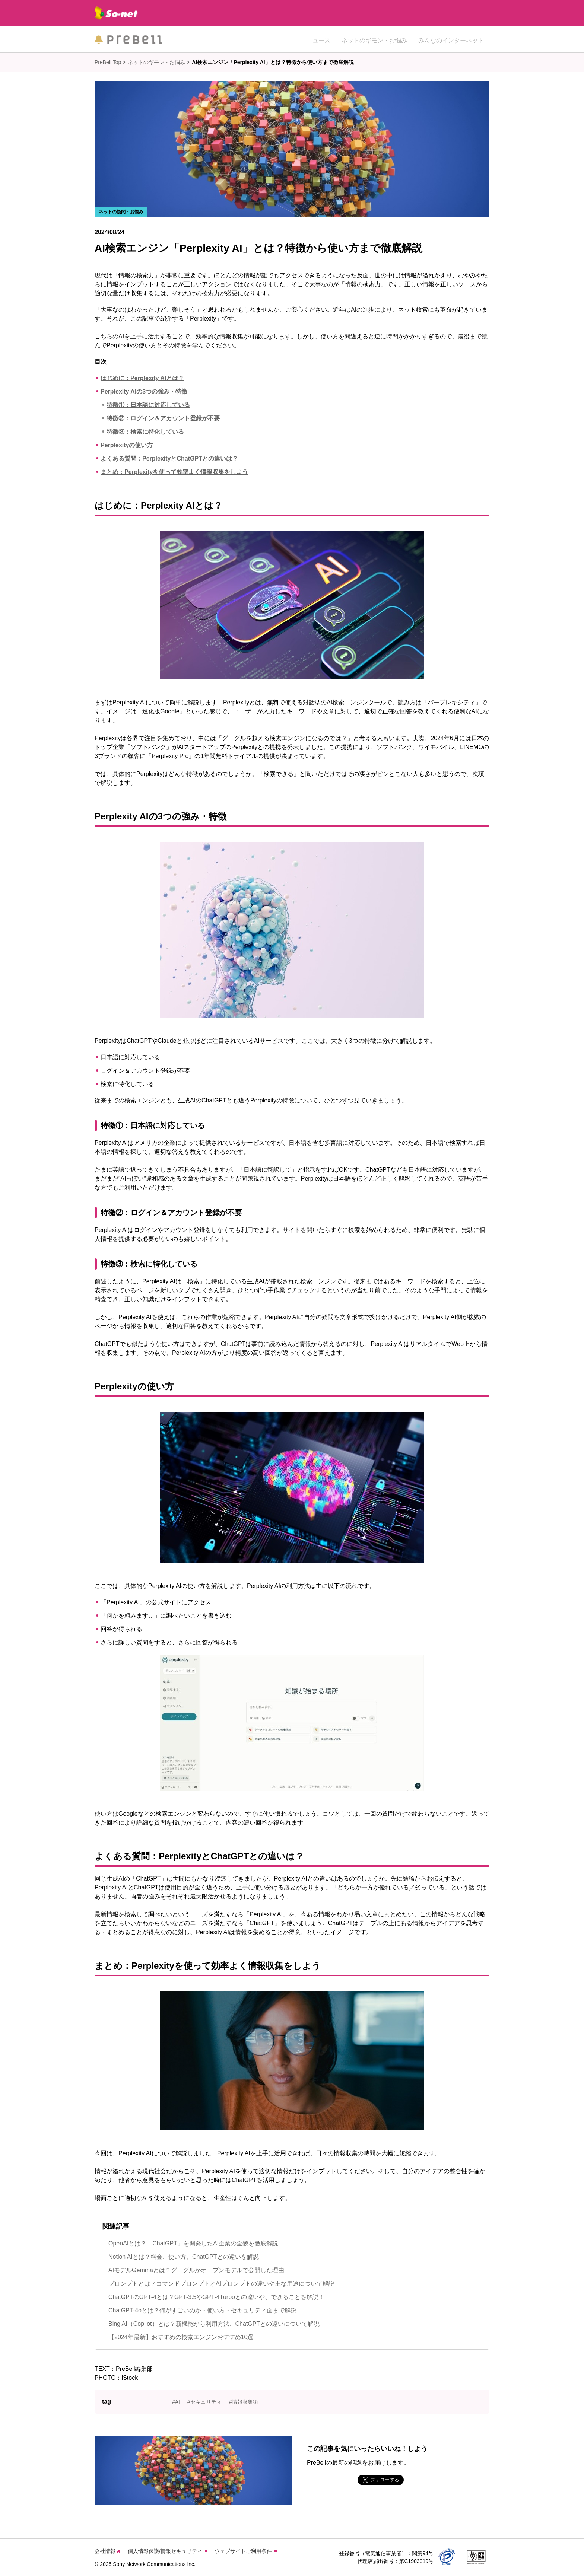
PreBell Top (108, 62)
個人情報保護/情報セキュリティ (167, 2551)
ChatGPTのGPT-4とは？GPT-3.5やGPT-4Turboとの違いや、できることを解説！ (216, 2297)
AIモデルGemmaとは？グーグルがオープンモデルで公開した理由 (196, 2270)
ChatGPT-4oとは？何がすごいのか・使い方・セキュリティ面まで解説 (202, 2310)
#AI (176, 2402)
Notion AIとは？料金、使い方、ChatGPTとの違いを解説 (183, 2257)
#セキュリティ (204, 2402)
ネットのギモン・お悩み (374, 39)
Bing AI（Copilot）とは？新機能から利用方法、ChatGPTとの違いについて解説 (214, 2324)
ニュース (318, 39)
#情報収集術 (243, 2402)
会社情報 (107, 2551)
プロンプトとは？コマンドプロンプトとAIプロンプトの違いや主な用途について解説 (221, 2283)
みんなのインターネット (451, 39)
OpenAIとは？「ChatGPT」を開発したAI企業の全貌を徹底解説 (193, 2243)
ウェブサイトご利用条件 (246, 2551)
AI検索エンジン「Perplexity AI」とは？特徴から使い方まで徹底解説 (272, 62)
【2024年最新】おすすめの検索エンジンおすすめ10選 (180, 2337)
